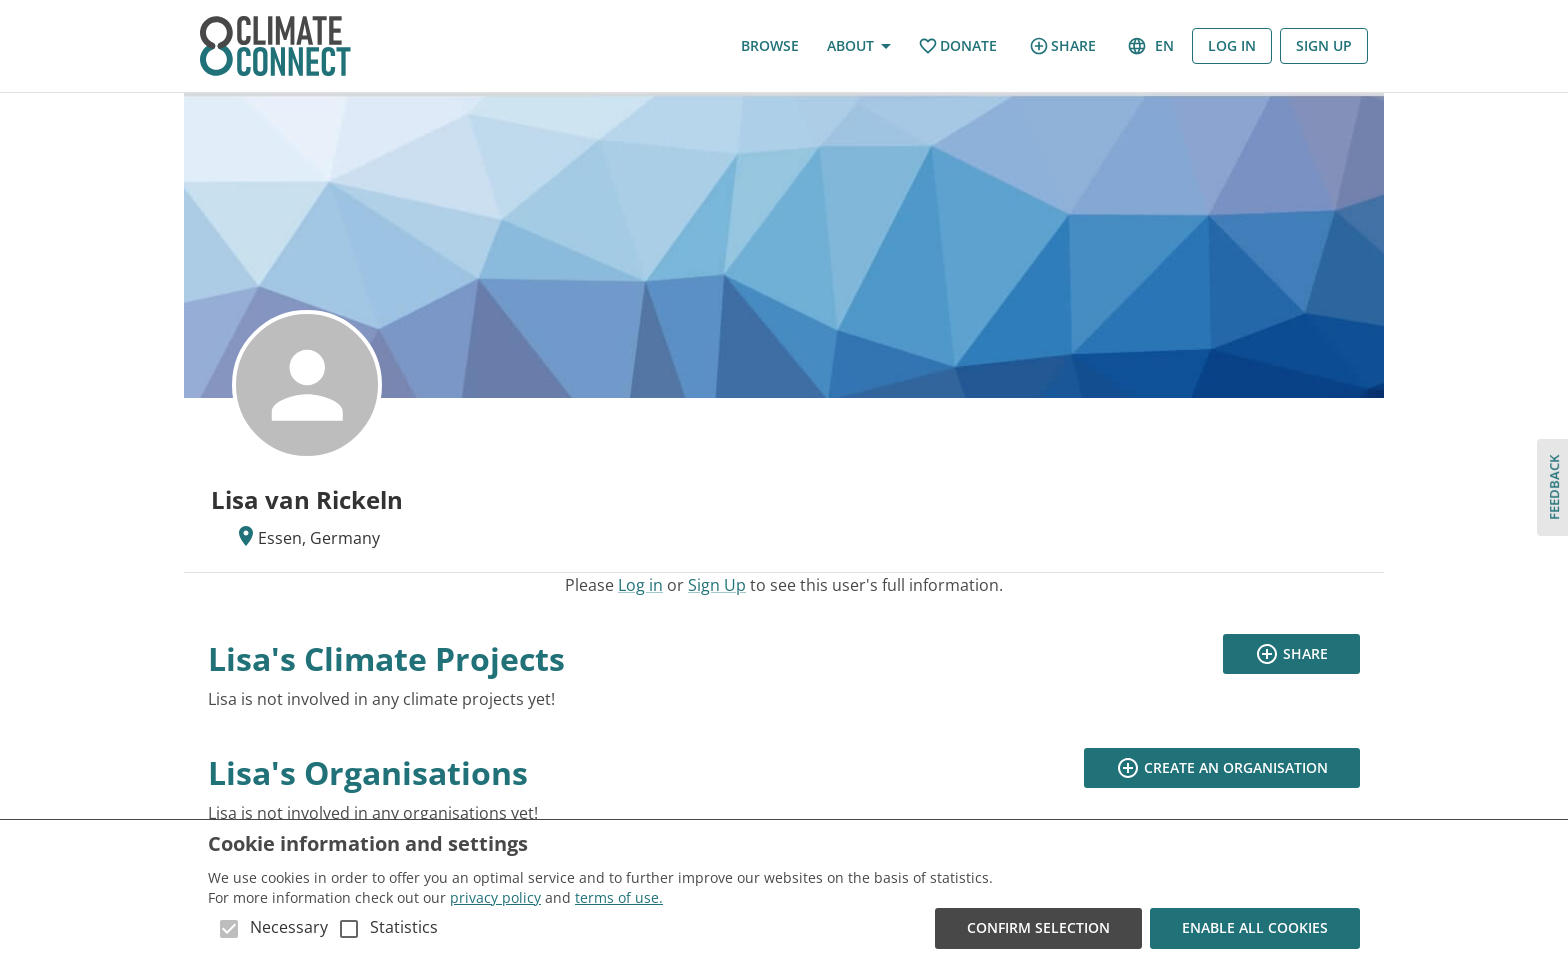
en (1152, 46)
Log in (1232, 46)
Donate (957, 46)
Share (1062, 46)
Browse (770, 46)
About (858, 46)
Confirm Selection (1038, 928)
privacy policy (495, 897)
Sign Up (1324, 46)
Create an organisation (1222, 768)
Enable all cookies (1255, 928)
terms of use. (619, 897)
